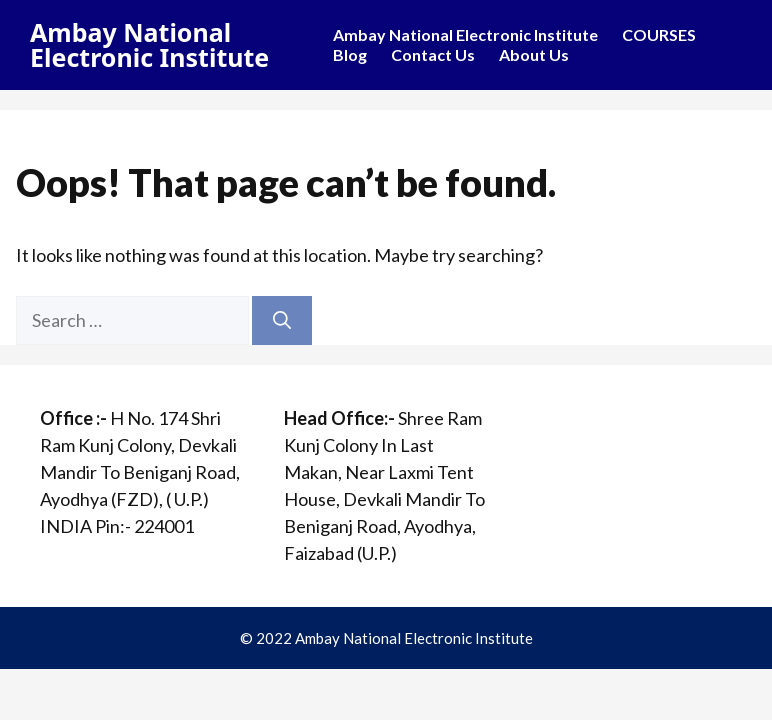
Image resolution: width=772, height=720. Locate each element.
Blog (350, 54)
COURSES (659, 34)
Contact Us (433, 54)
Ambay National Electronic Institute (149, 44)
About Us (534, 54)
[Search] (282, 320)
